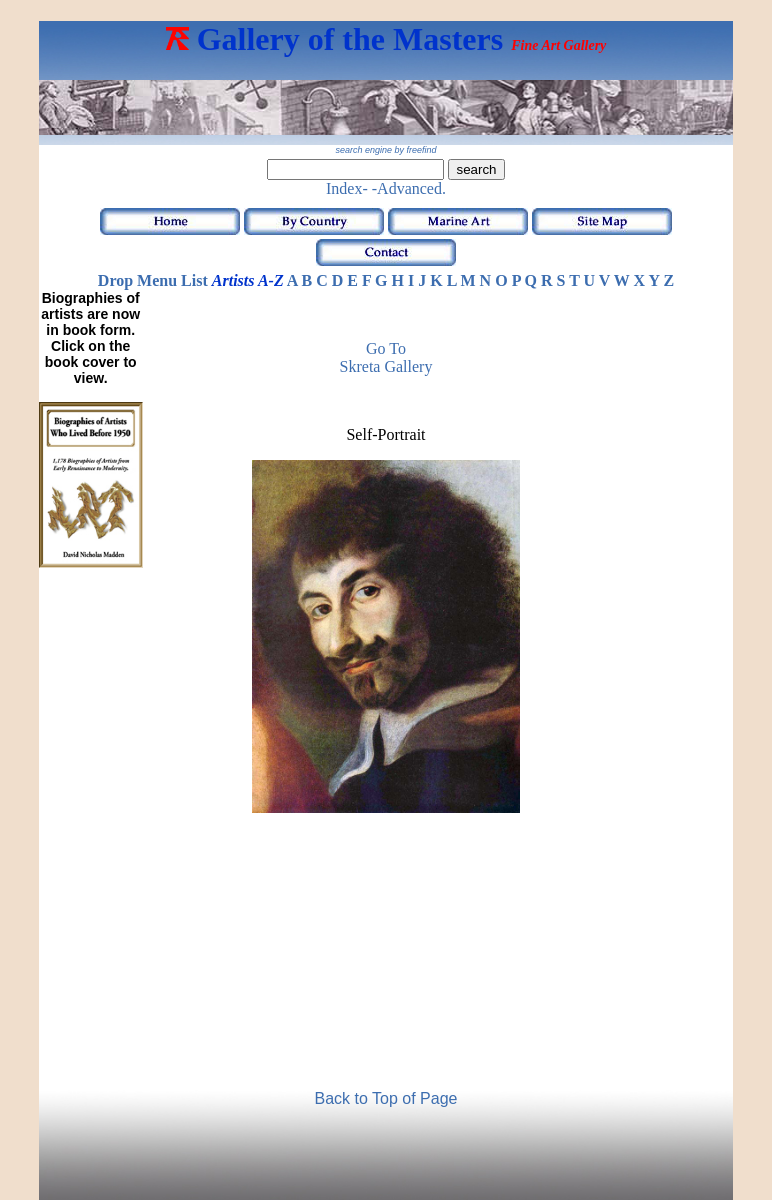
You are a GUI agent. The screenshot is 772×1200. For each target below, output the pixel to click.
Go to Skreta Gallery (386, 357)
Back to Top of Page (386, 1098)
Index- (347, 188)
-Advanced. (409, 188)
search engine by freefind (385, 150)
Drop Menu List (153, 280)
